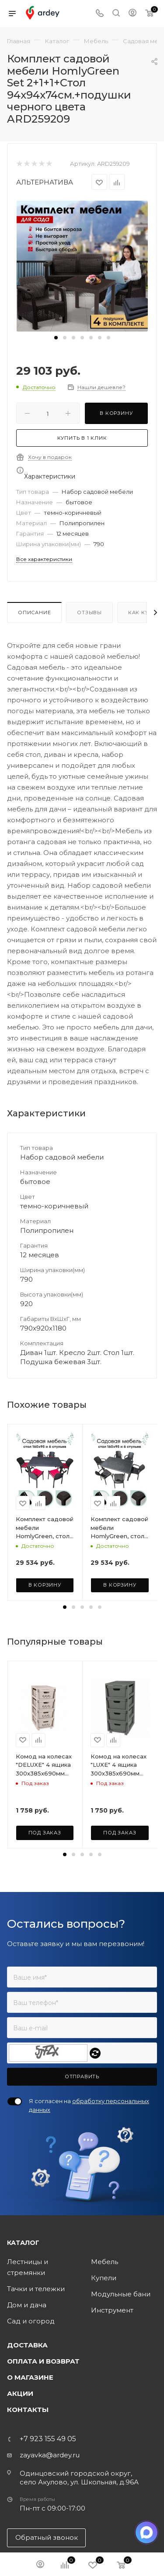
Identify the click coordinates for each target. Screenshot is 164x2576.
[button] (56, 338)
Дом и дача (26, 2392)
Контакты (28, 2496)
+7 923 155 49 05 (48, 2525)
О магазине (30, 2464)
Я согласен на (89, 2192)
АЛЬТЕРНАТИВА (44, 182)
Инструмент (112, 2397)
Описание (34, 612)
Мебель (104, 2348)
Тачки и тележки (36, 2375)
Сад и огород (31, 2408)
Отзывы (89, 612)
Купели (103, 2364)
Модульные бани (120, 2381)
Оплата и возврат (43, 2448)
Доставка (27, 2432)
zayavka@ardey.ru (50, 2542)
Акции (20, 2480)
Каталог (23, 2329)
